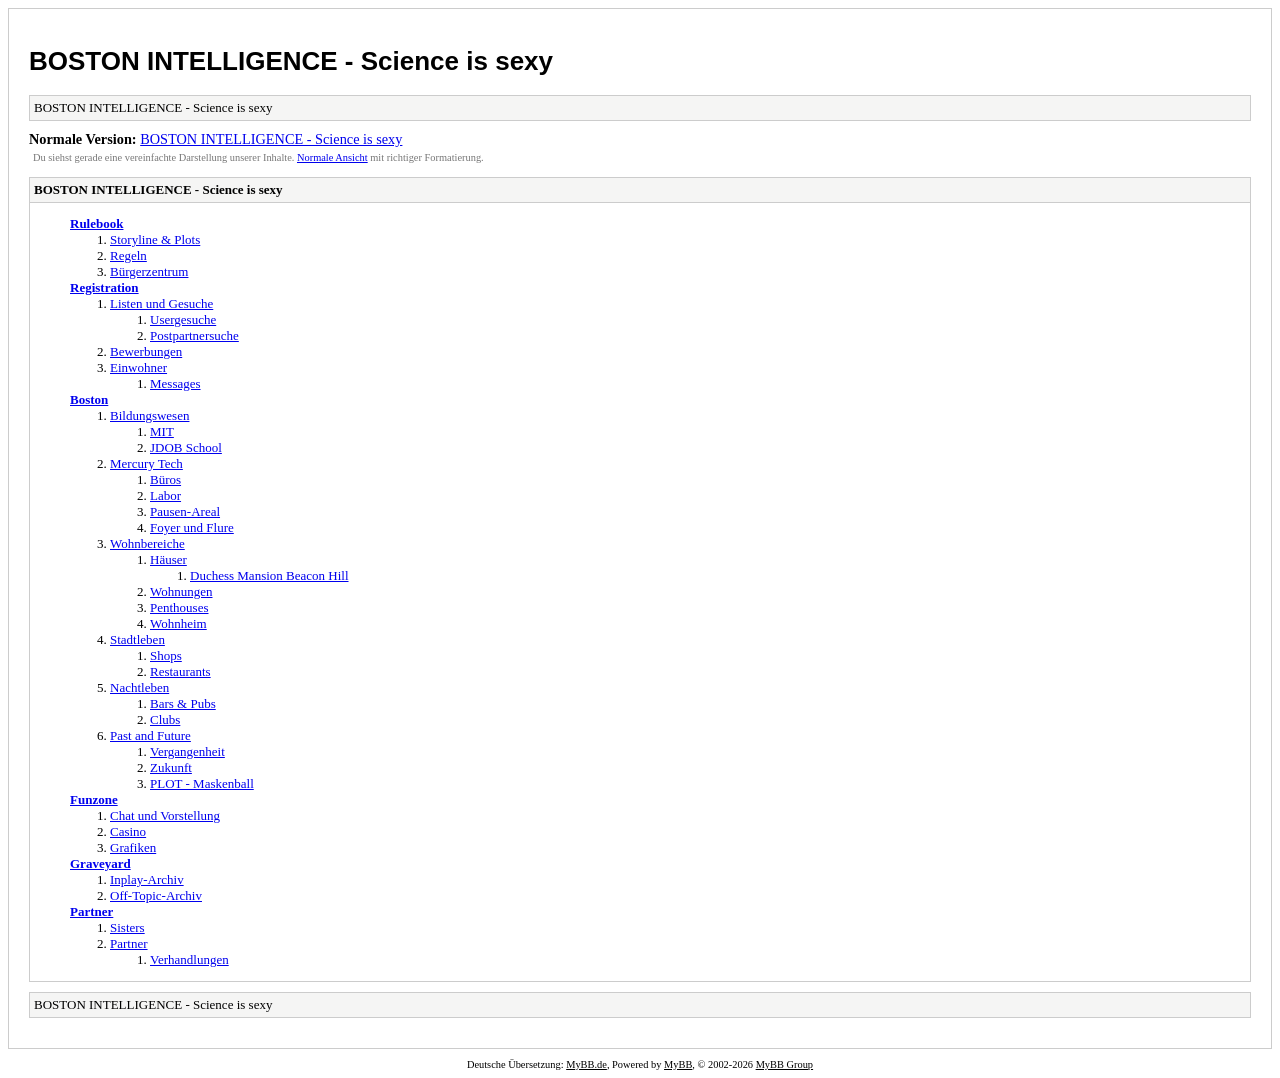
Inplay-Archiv (147, 879)
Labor (165, 495)
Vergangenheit (187, 751)
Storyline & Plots (155, 239)
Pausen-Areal (185, 511)
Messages (175, 383)
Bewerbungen (146, 351)
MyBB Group (784, 1064)
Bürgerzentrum (149, 271)
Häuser (168, 559)
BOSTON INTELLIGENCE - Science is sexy (291, 61)
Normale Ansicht (332, 157)
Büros (165, 479)
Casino (128, 831)
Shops (166, 655)
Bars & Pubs (183, 703)
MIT (162, 431)
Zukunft (171, 767)
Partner (91, 911)
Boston (89, 399)
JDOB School (186, 447)
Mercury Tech (146, 463)
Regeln (128, 255)
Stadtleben (137, 639)
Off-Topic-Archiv (156, 895)
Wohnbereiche (147, 543)
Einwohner (138, 367)
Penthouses (179, 607)
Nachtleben (139, 687)
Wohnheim (178, 623)
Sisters (127, 927)
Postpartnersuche (194, 335)
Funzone (94, 799)
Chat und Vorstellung (165, 815)
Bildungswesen (149, 415)
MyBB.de (586, 1064)
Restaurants (180, 671)
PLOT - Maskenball (202, 783)
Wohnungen (181, 591)
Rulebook (96, 223)
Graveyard (100, 863)
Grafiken (133, 847)
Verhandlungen (189, 959)
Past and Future (150, 735)
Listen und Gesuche (161, 303)
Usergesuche (183, 319)
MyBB (678, 1064)
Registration (104, 287)
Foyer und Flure (192, 527)
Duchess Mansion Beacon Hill (269, 575)
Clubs (165, 719)
